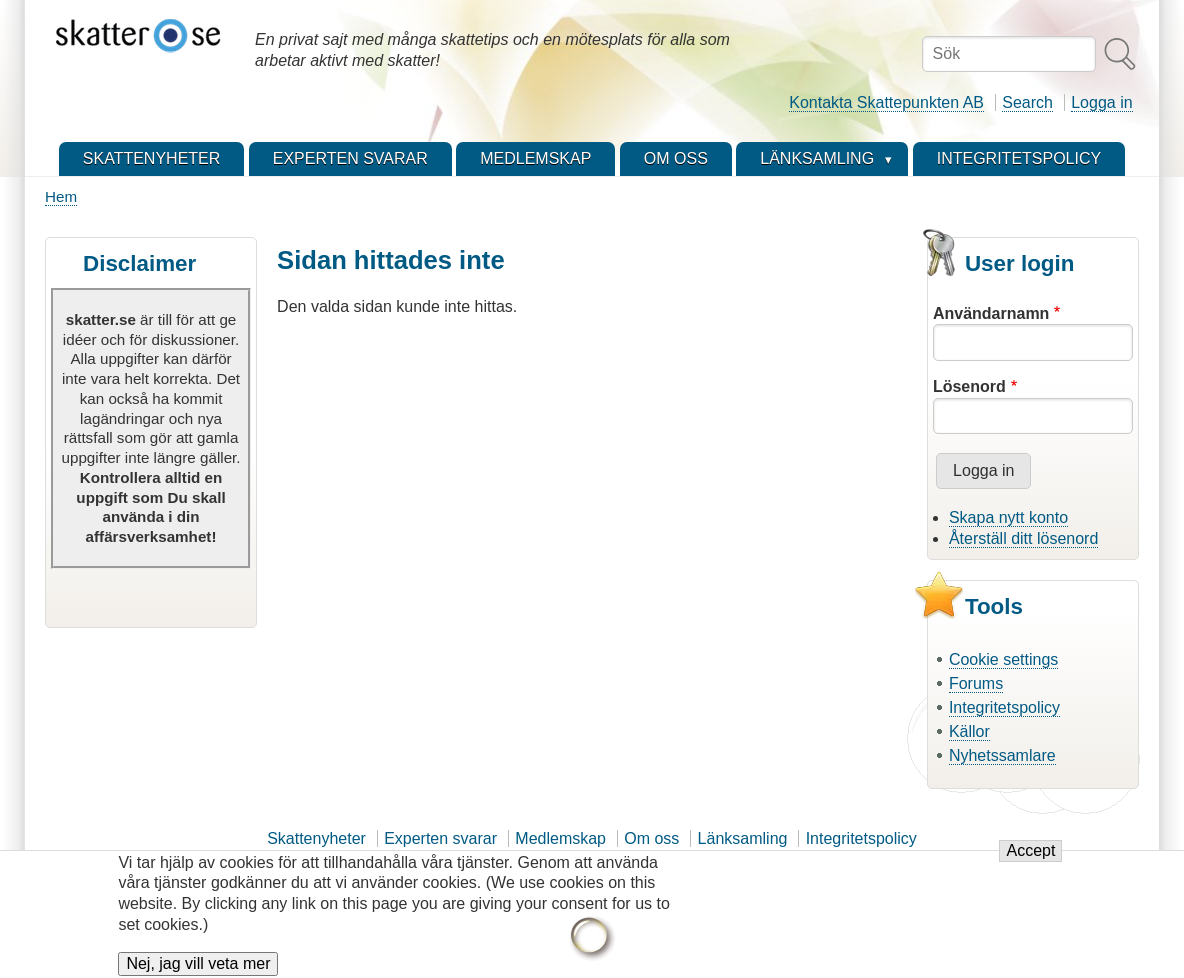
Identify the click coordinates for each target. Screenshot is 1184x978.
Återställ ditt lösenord (1023, 538)
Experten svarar (440, 838)
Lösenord (969, 386)
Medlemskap (560, 838)
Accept (1030, 861)
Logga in (1101, 102)
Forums (976, 683)
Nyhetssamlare (1002, 755)
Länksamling (743, 838)
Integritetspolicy (1004, 707)
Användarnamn (991, 313)
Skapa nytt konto (1008, 517)
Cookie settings (1003, 659)
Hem (61, 196)
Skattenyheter (316, 838)
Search (1027, 102)
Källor (969, 731)
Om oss (651, 838)
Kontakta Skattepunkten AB (886, 102)
